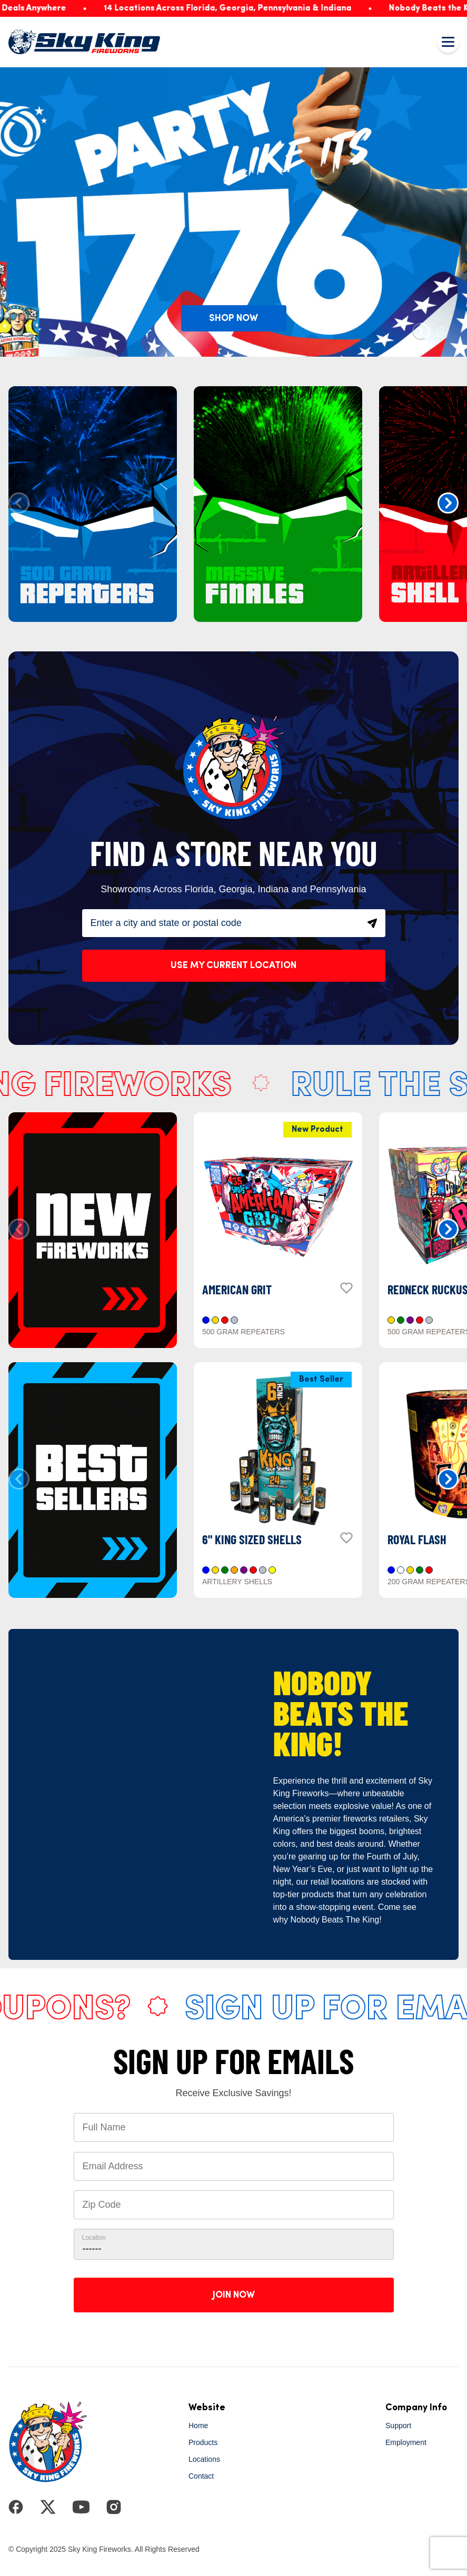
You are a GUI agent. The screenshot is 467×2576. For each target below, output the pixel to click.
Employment (405, 2442)
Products (202, 2442)
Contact (201, 2476)
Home (198, 2425)
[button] (448, 503)
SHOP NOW (233, 318)
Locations (204, 2459)
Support (398, 2425)
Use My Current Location (233, 965)
